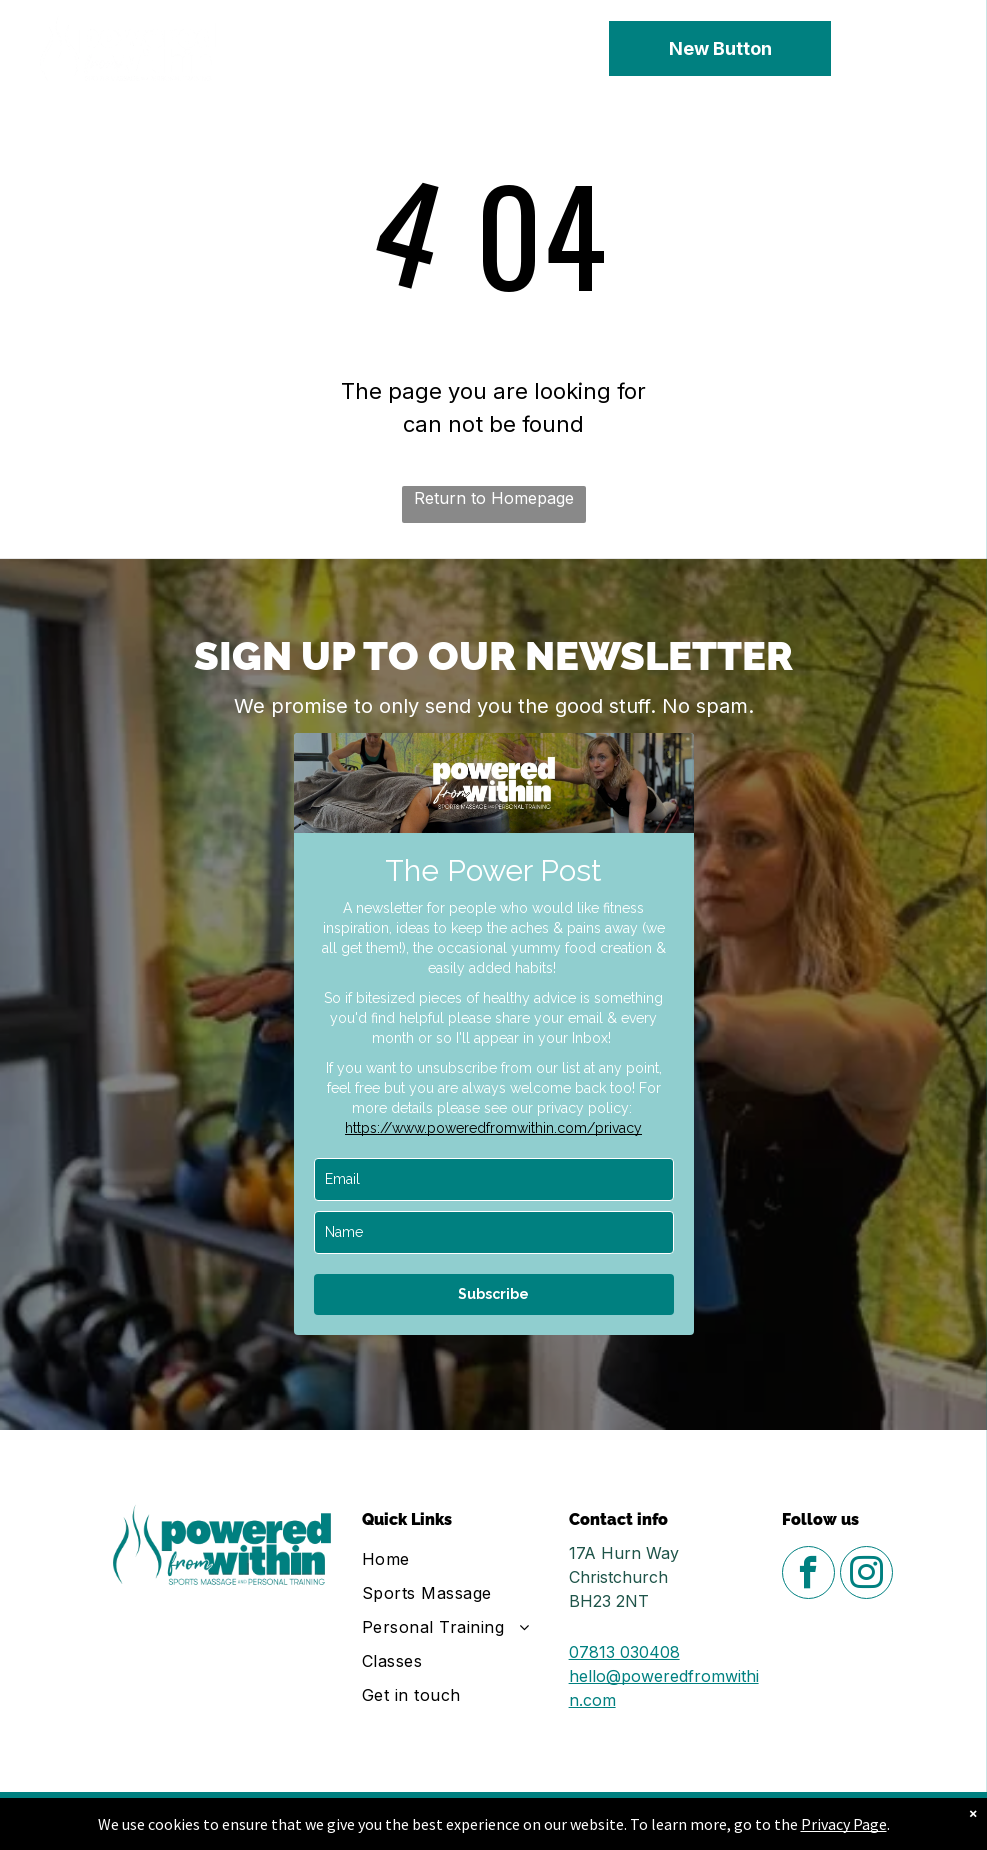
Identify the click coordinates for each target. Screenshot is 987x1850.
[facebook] (808, 1575)
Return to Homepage (494, 498)
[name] (494, 1232)
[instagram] (866, 1575)
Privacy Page (844, 1824)
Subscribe (493, 1294)
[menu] (943, 49)
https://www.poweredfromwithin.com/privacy (493, 1128)
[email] (494, 1179)
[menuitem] (459, 1559)
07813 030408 (624, 1652)
